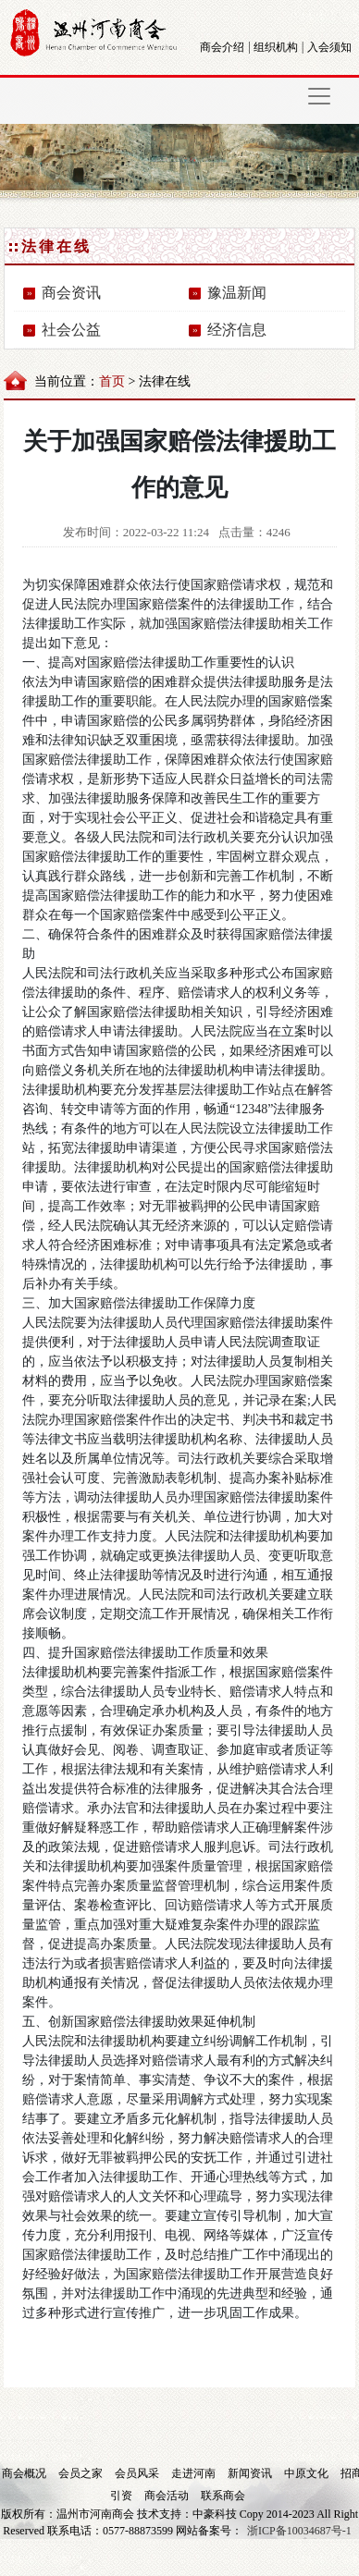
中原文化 (307, 2473)
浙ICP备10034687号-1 (299, 2530)
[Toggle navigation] (319, 96)
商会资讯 (71, 293)
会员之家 (81, 2473)
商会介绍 (222, 47)
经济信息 (236, 329)
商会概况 (25, 2473)
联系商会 (223, 2495)
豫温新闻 (236, 293)
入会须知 (329, 47)
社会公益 (71, 329)
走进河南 (194, 2473)
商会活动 (168, 2495)
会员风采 (138, 2473)
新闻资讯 (251, 2473)
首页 (112, 381)
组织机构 (276, 47)
